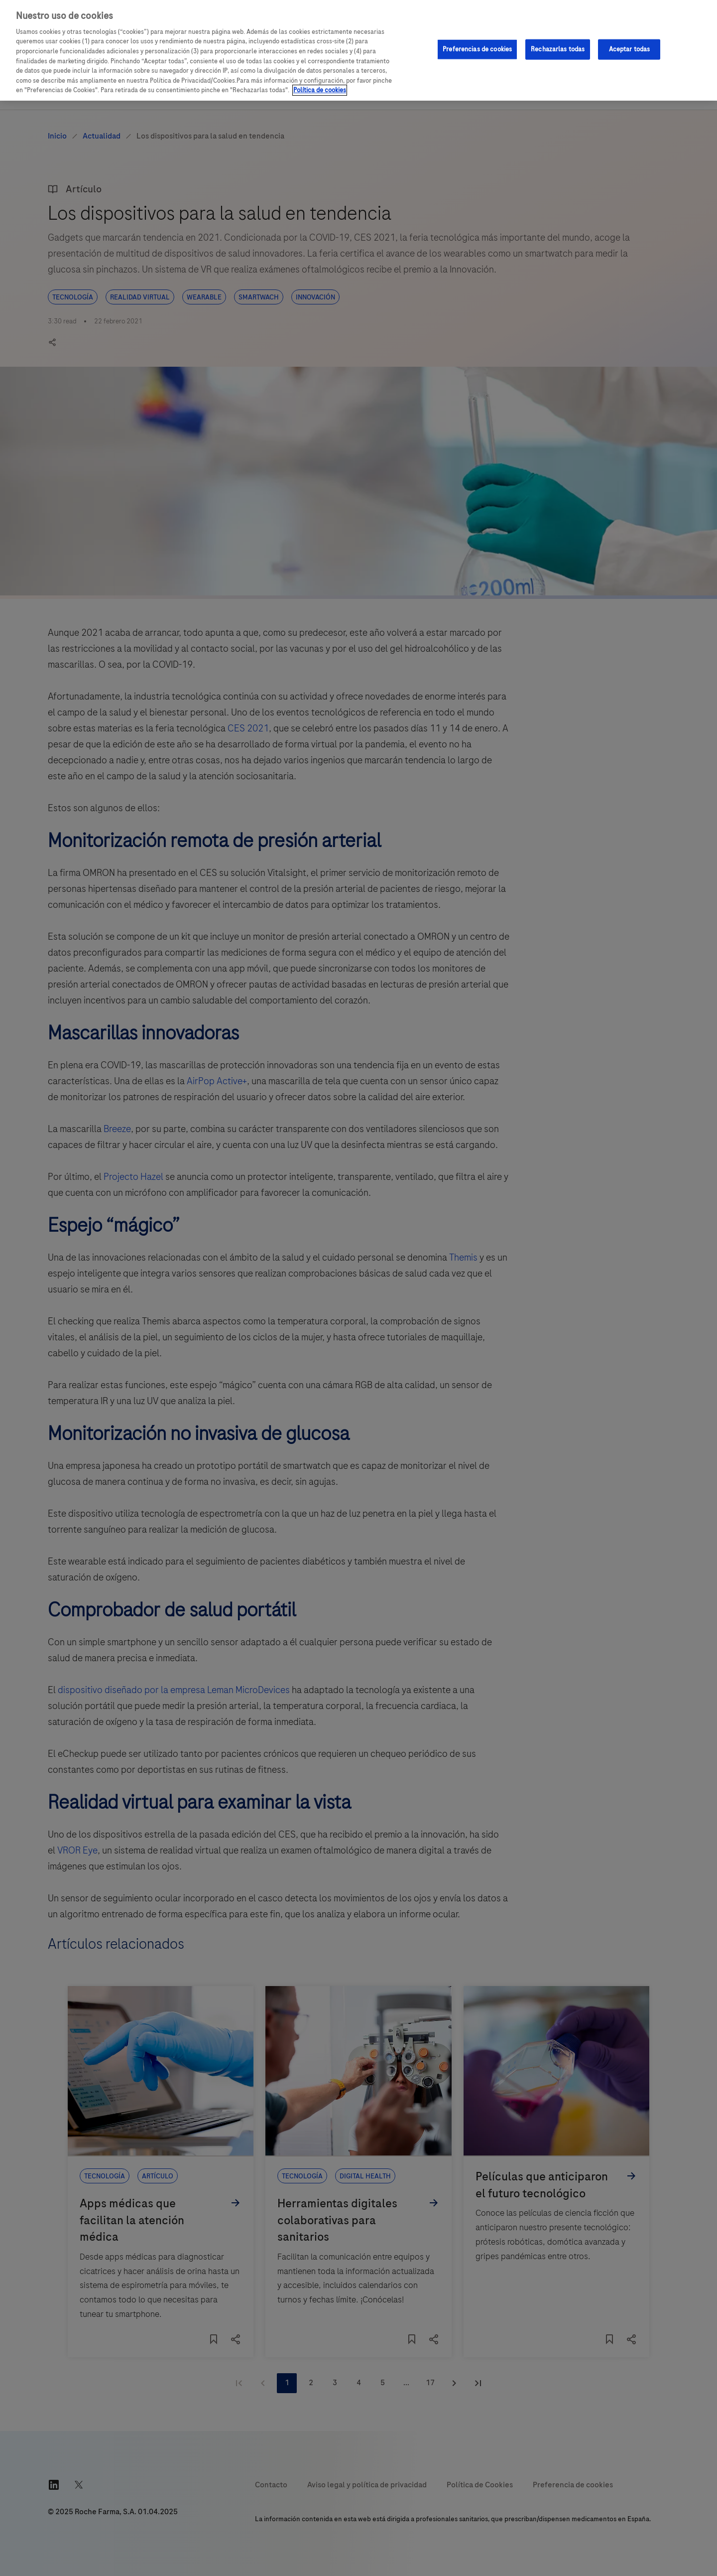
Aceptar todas (629, 48)
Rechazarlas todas (558, 48)
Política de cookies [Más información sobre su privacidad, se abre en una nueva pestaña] (319, 90)
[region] (358, 50)
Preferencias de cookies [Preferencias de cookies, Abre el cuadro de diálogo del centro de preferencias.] (477, 48)
